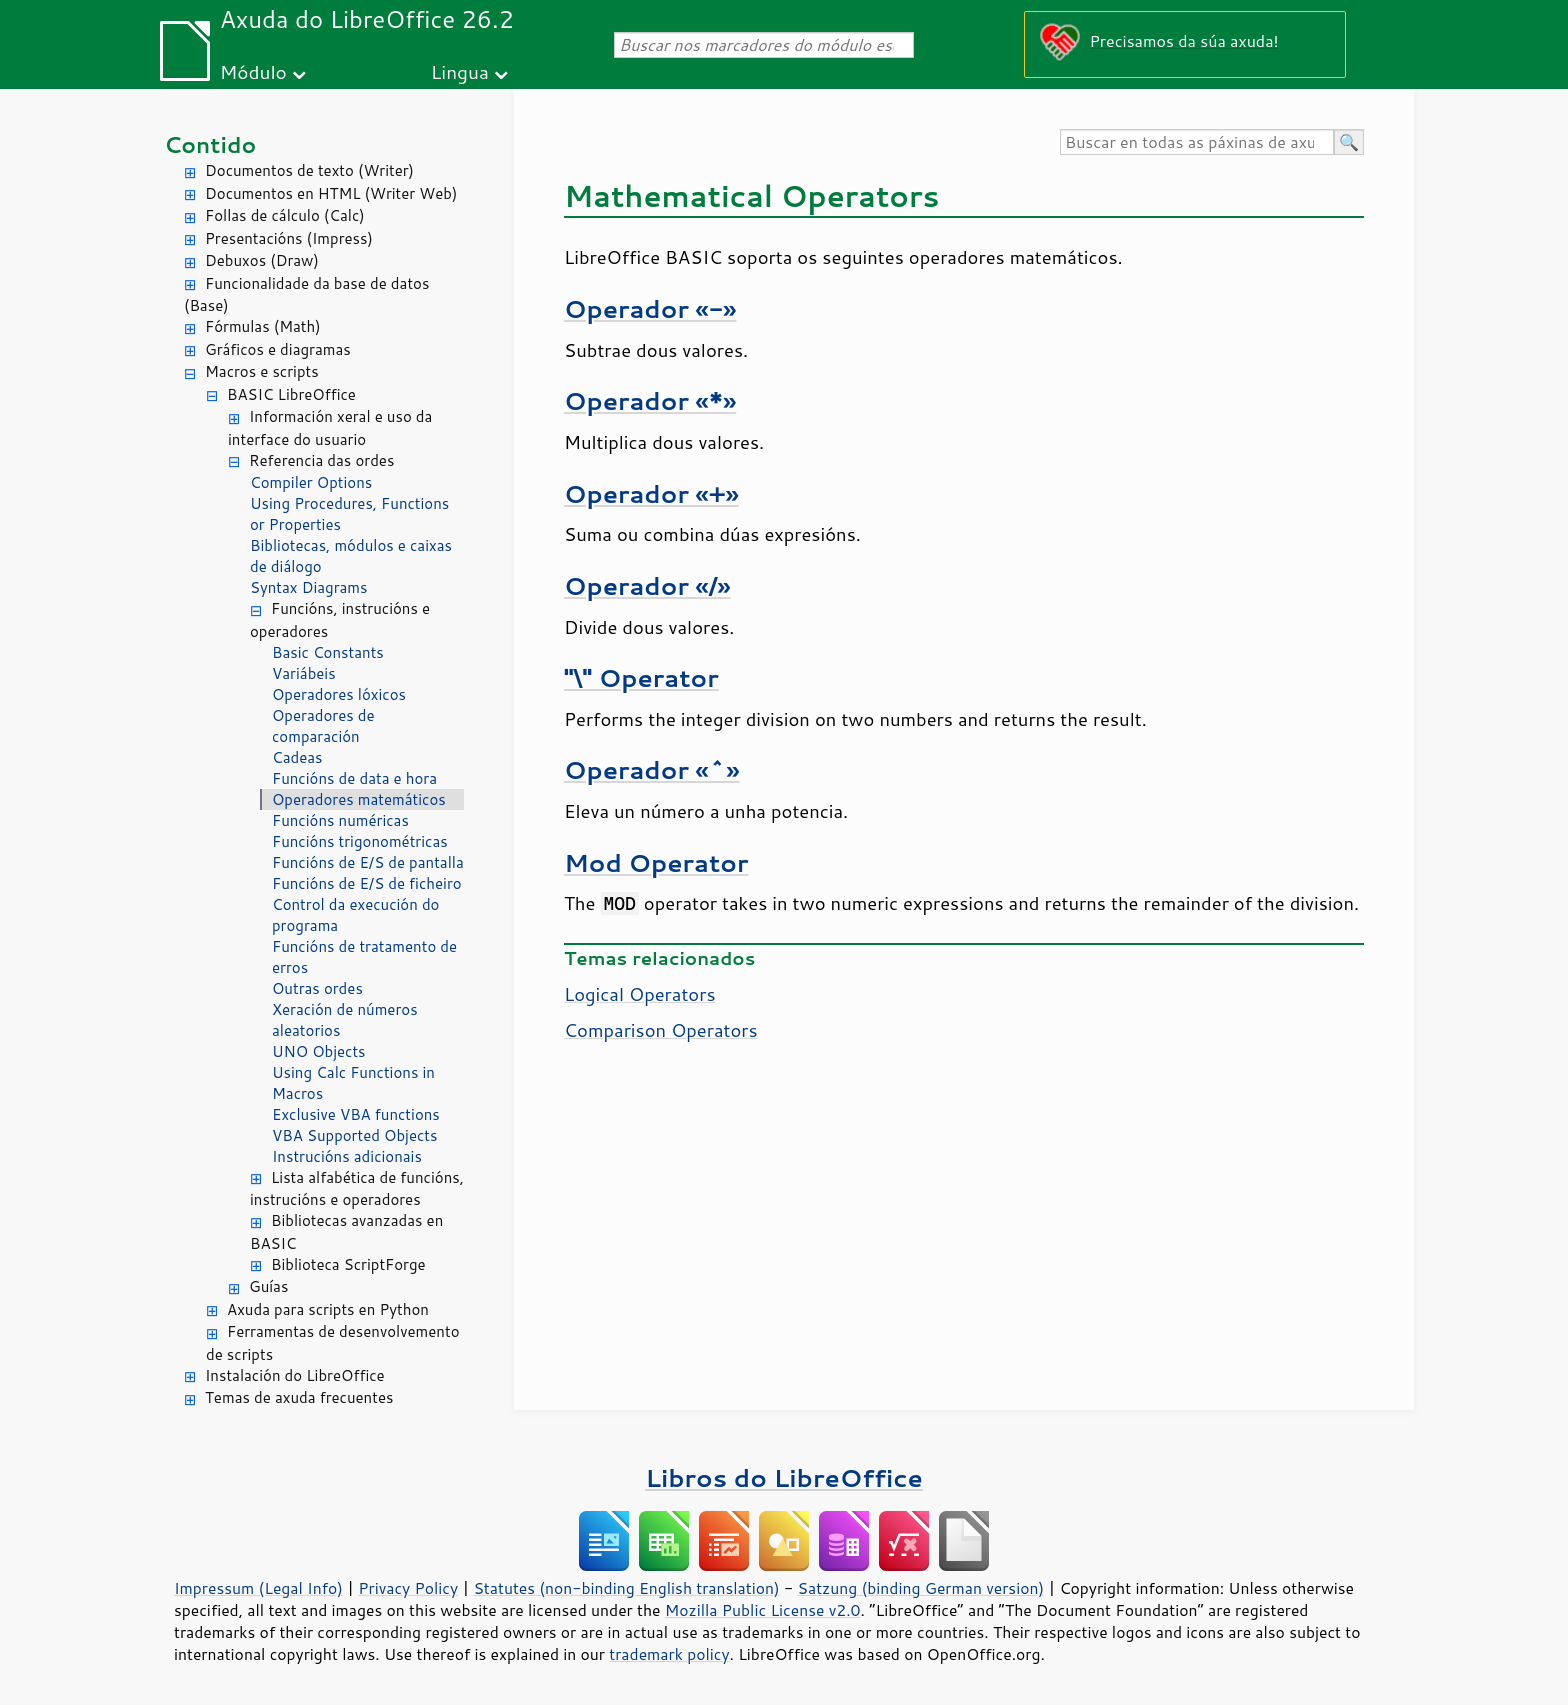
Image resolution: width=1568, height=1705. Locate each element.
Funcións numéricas (340, 820)
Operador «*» (650, 400)
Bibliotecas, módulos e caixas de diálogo (351, 556)
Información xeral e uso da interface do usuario (330, 428)
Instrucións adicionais (347, 1156)
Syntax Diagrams (309, 587)
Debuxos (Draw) (262, 260)
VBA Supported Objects (354, 1135)
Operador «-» (650, 308)
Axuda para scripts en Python (328, 1309)
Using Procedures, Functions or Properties (349, 514)
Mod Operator (656, 862)
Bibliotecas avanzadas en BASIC (346, 1232)
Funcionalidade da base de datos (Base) (306, 295)
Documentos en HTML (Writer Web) (331, 193)
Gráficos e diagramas (278, 349)
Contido (210, 144)
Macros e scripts (262, 371)
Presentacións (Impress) (289, 238)
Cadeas (297, 757)
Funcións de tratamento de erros (364, 957)
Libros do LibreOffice (783, 1477)
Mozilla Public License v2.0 (763, 1610)
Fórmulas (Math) (263, 326)
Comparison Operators (661, 1030)
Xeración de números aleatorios (345, 1020)
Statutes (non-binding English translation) (626, 1588)
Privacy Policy (408, 1588)
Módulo (253, 71)
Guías (268, 1286)
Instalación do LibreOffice (295, 1375)
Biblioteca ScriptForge (348, 1264)
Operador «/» (647, 585)
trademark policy (669, 1654)
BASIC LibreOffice (291, 394)
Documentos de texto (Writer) (309, 170)
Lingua (460, 71)
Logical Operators (640, 994)
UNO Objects (319, 1051)
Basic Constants (328, 652)
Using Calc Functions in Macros (353, 1083)
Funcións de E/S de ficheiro (367, 883)
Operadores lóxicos (339, 694)
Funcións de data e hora (354, 778)
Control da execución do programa (355, 915)
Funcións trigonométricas (360, 841)
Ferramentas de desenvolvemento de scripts (333, 1343)
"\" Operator (641, 677)
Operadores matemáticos (359, 799)
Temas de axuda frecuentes (299, 1397)
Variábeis (304, 673)
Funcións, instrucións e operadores (340, 620)
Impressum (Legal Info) (258, 1588)
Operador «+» (651, 493)
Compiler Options (311, 482)
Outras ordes (317, 988)
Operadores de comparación (323, 726)
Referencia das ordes (321, 460)
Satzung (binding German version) (921, 1588)
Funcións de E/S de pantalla (368, 862)
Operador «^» (652, 769)
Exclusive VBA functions (356, 1114)
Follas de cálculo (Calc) (285, 215)
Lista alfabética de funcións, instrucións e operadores (357, 1189)
